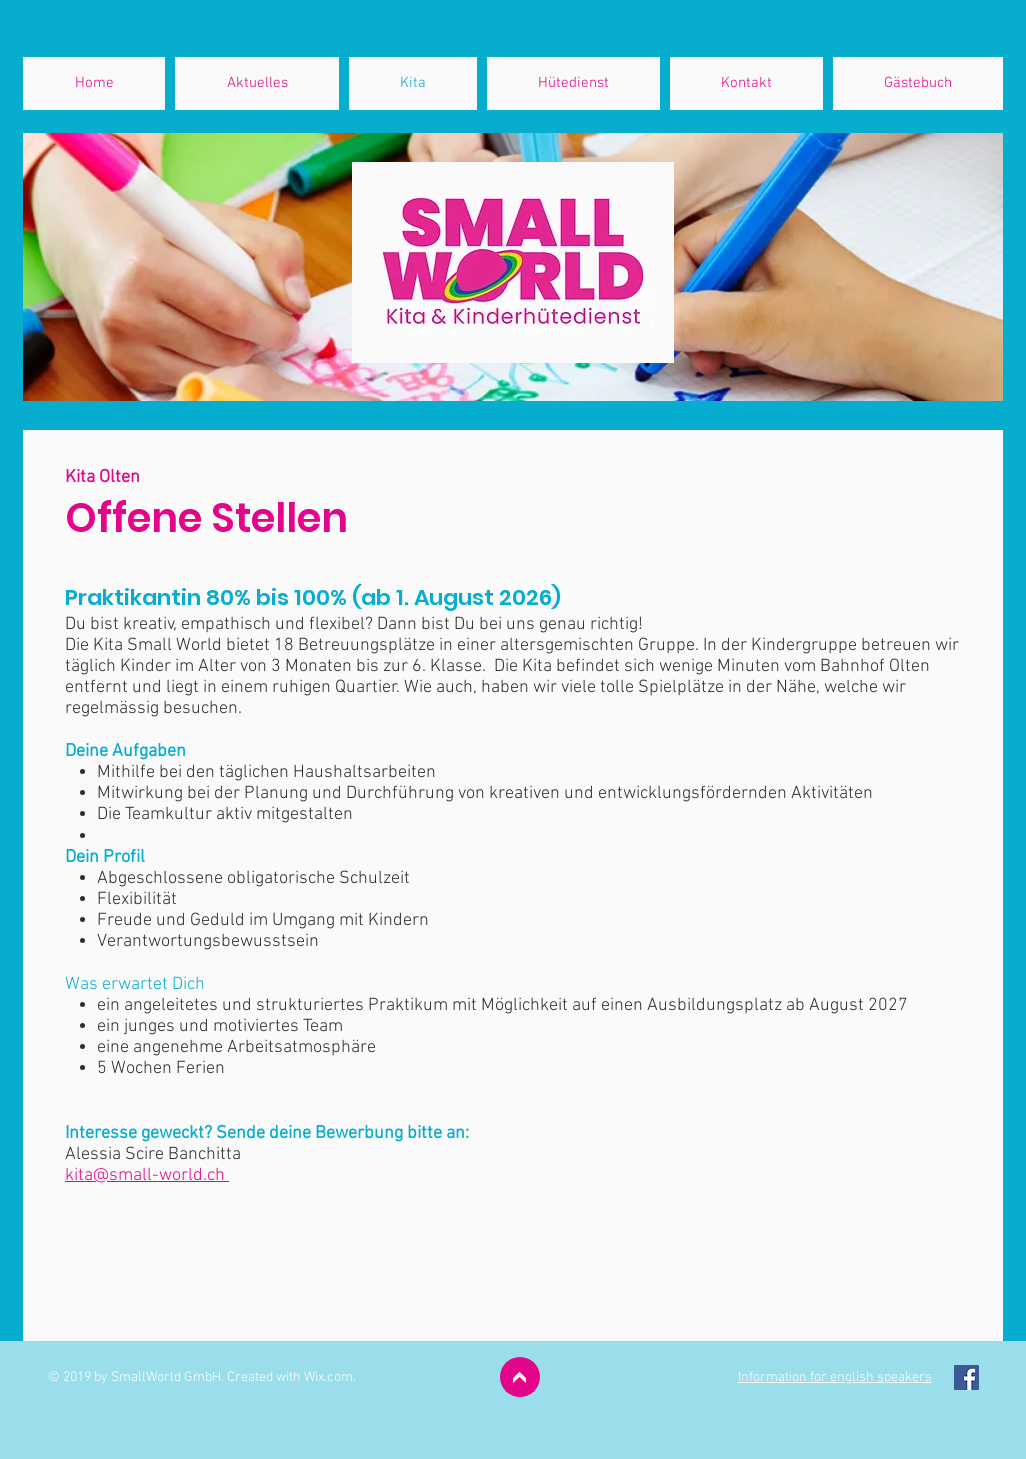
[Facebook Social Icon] (966, 1377)
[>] (520, 1377)
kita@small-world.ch (147, 1175)
